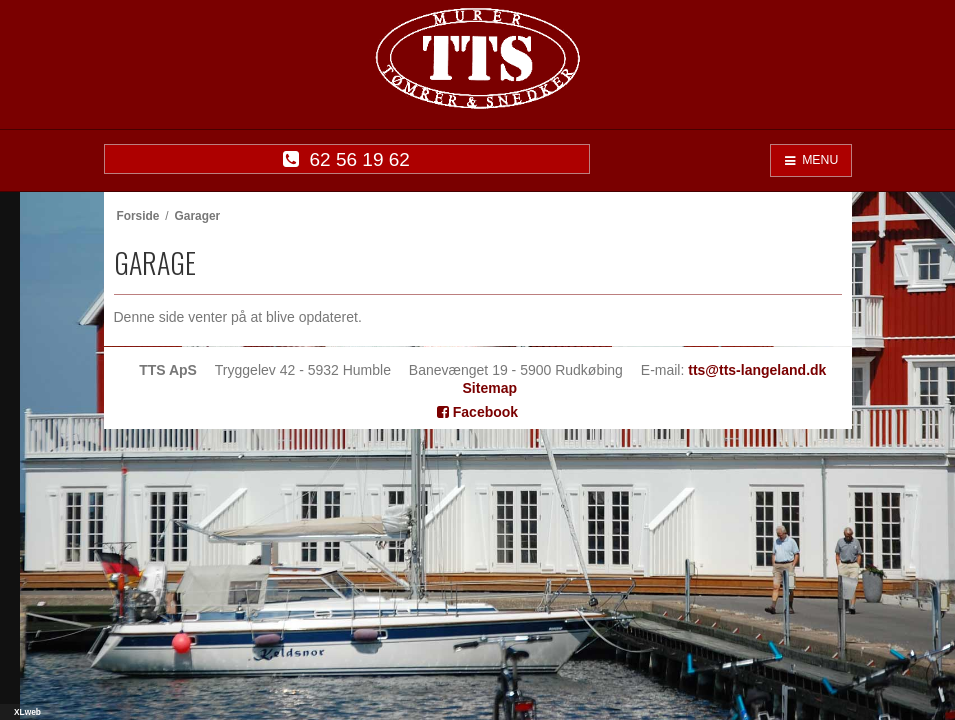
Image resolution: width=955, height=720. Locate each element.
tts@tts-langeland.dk (757, 370)
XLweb (27, 712)
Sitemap (490, 388)
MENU (810, 160)
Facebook (477, 412)
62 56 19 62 (346, 159)
